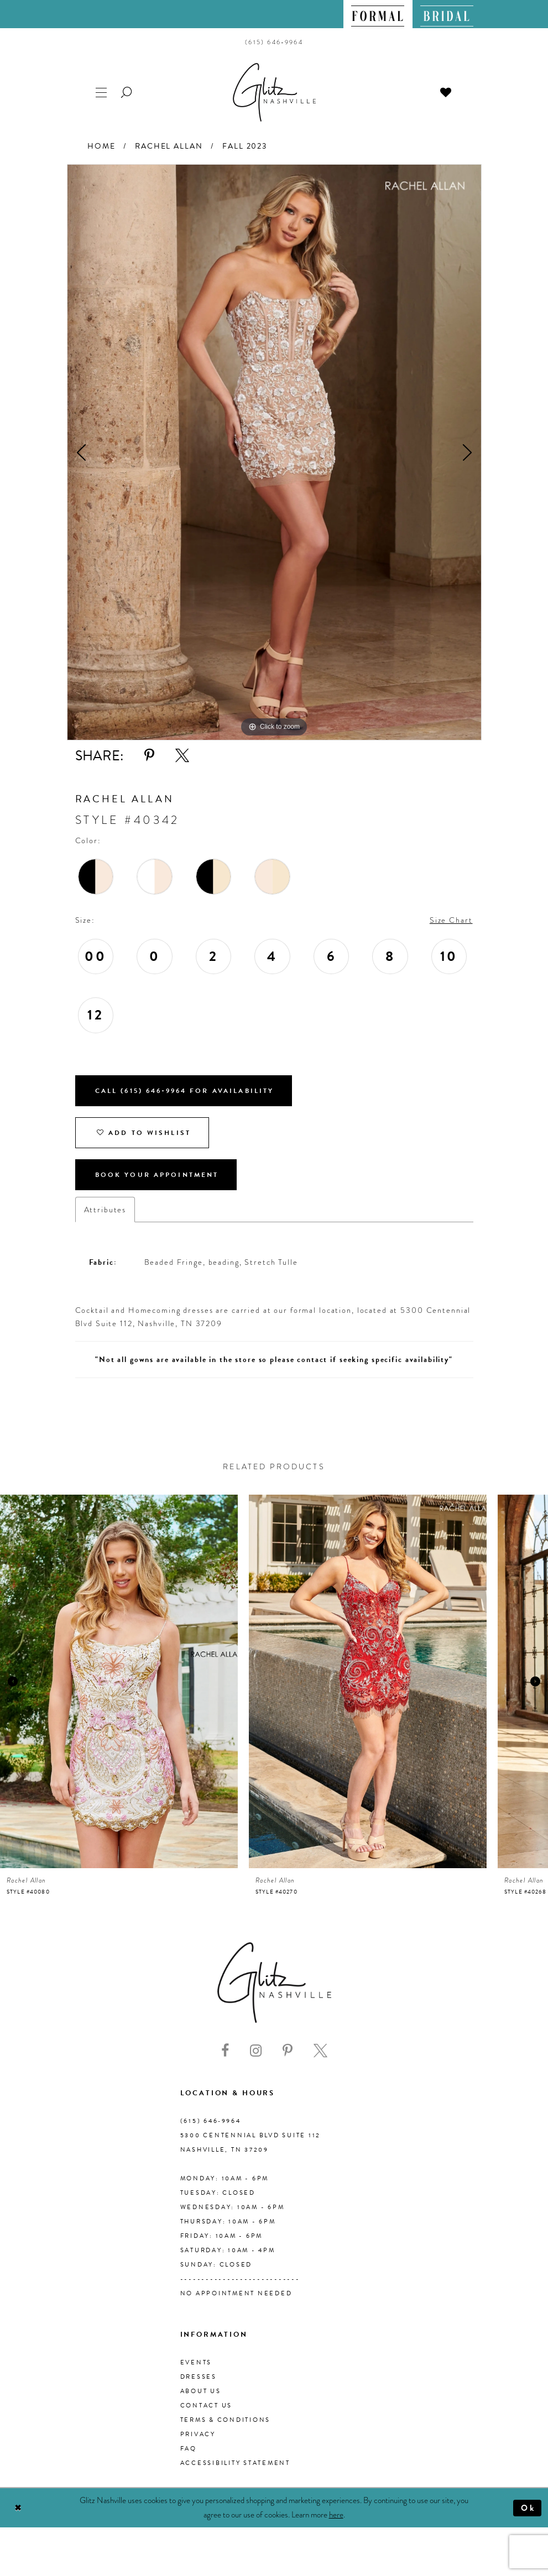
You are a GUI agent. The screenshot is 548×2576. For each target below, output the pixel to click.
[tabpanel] (274, 452)
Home (101, 146)
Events (196, 2362)
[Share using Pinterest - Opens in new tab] (149, 755)
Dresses (198, 2377)
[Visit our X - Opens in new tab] (320, 2050)
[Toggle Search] (127, 91)
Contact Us (206, 2405)
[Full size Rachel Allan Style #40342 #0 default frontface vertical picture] (274, 452)
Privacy (198, 2434)
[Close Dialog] (18, 2507)
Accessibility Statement (235, 2463)
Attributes (105, 1209)
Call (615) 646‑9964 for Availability (184, 1091)
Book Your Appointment (157, 1175)
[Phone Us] (274, 42)
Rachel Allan (168, 146)
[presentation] (119, 1681)
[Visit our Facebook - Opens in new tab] (225, 2050)
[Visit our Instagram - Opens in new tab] (256, 2050)
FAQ (188, 2448)
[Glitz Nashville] (274, 92)
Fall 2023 (244, 146)
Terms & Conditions (225, 2420)
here (336, 2515)
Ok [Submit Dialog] (528, 2508)
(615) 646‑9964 (210, 2121)
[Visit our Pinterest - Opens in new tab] (288, 2050)
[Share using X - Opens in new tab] (182, 755)
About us (200, 2391)
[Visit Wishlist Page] (446, 91)
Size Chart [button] (451, 920)
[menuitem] (378, 14)
